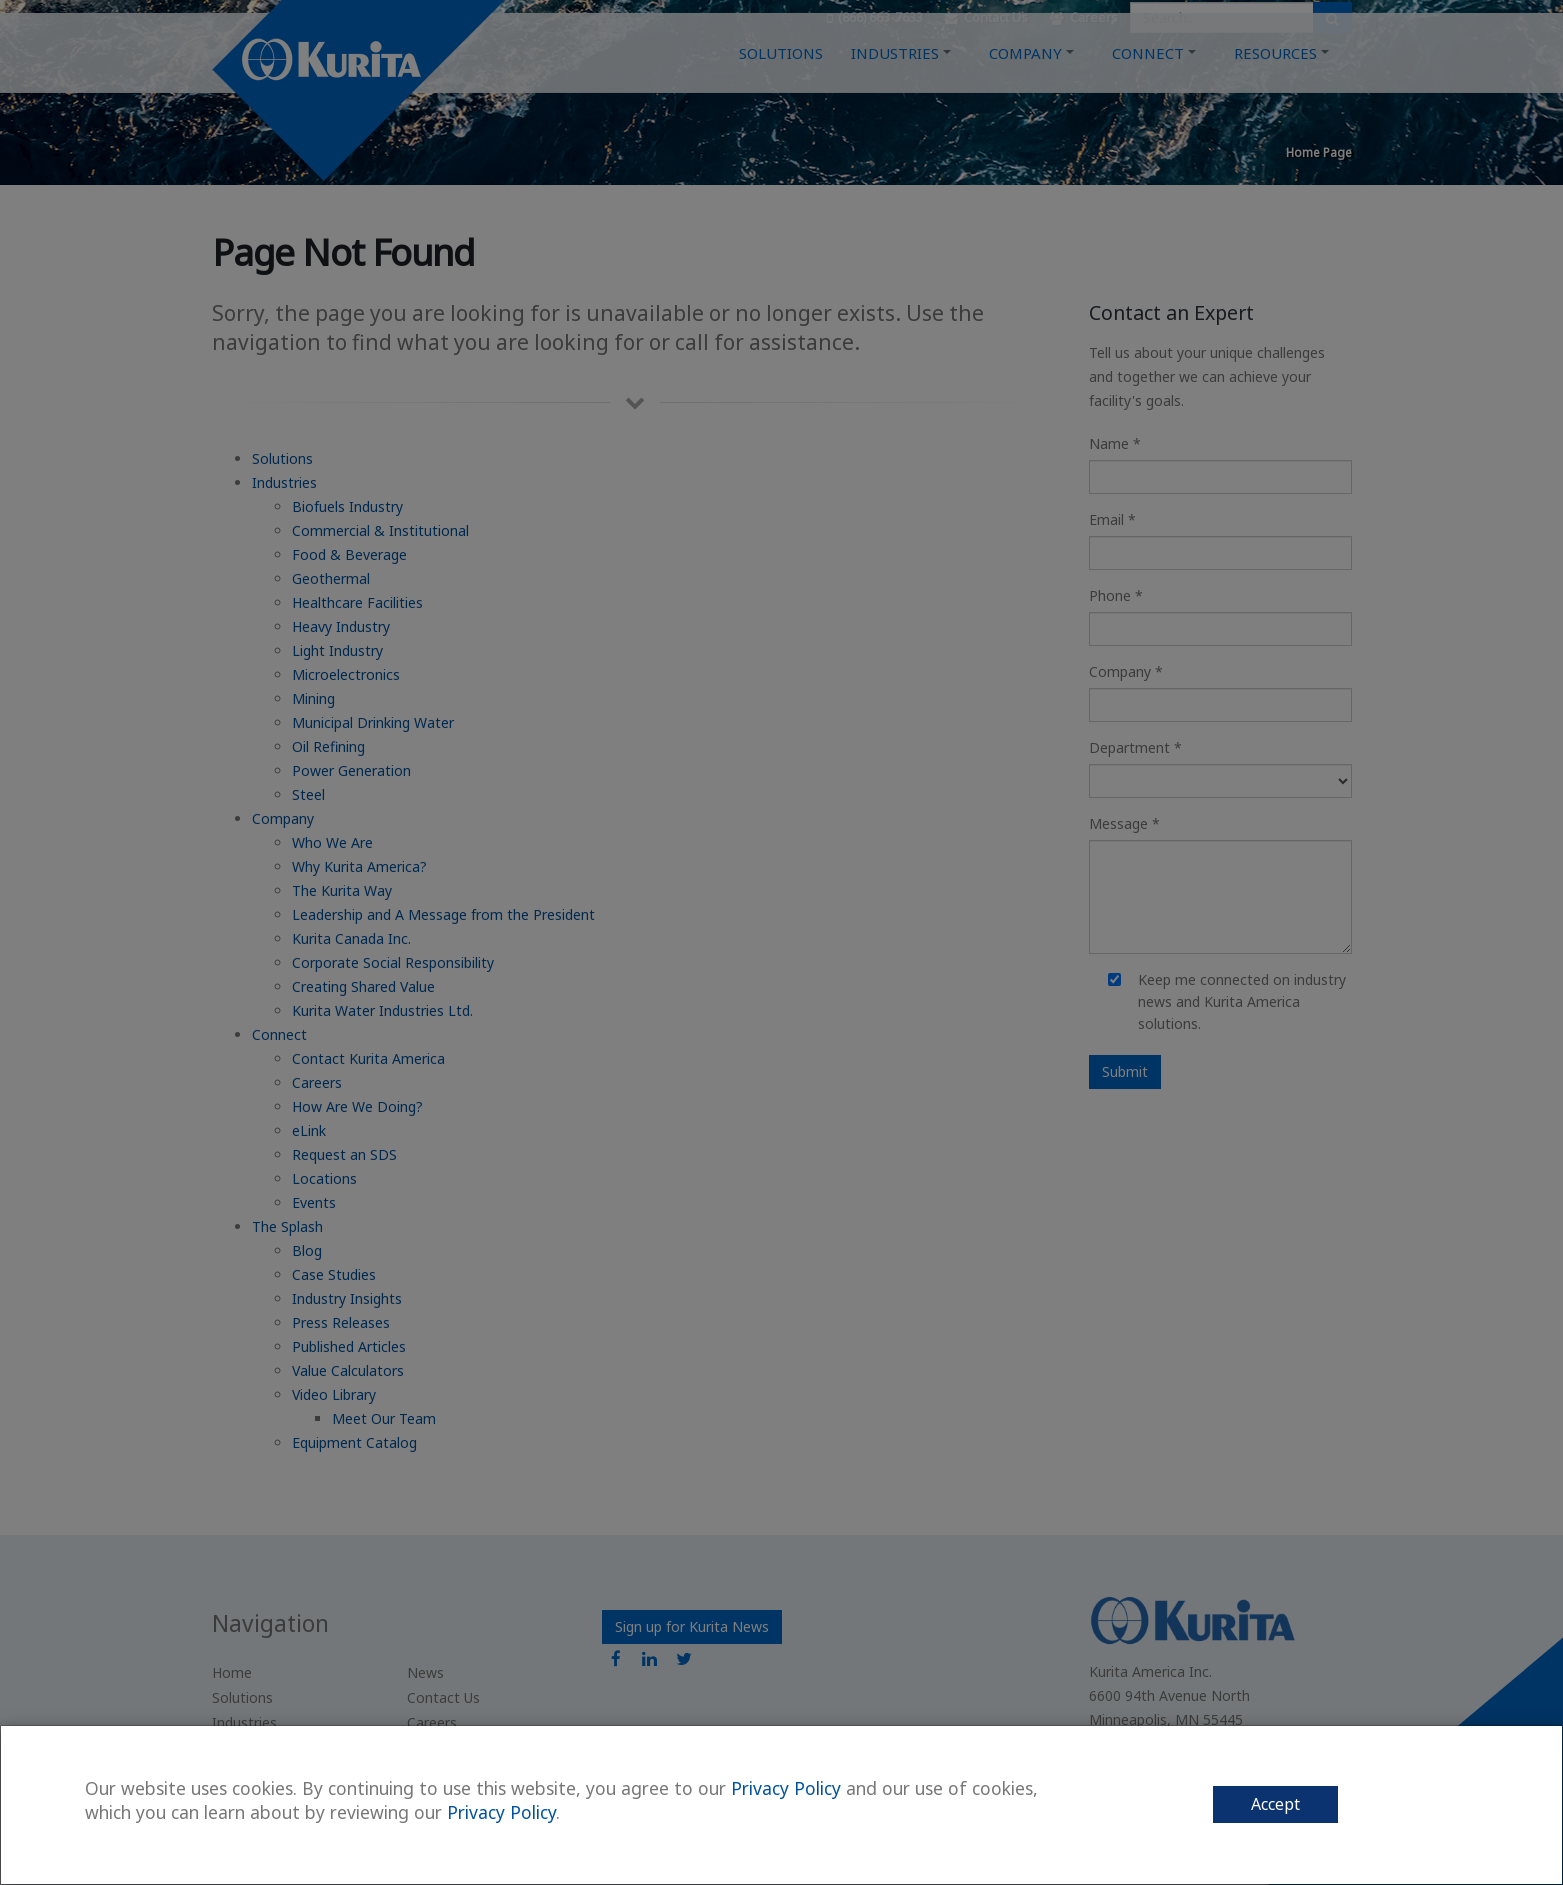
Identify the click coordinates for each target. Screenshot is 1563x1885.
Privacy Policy (786, 1788)
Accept (1275, 1804)
